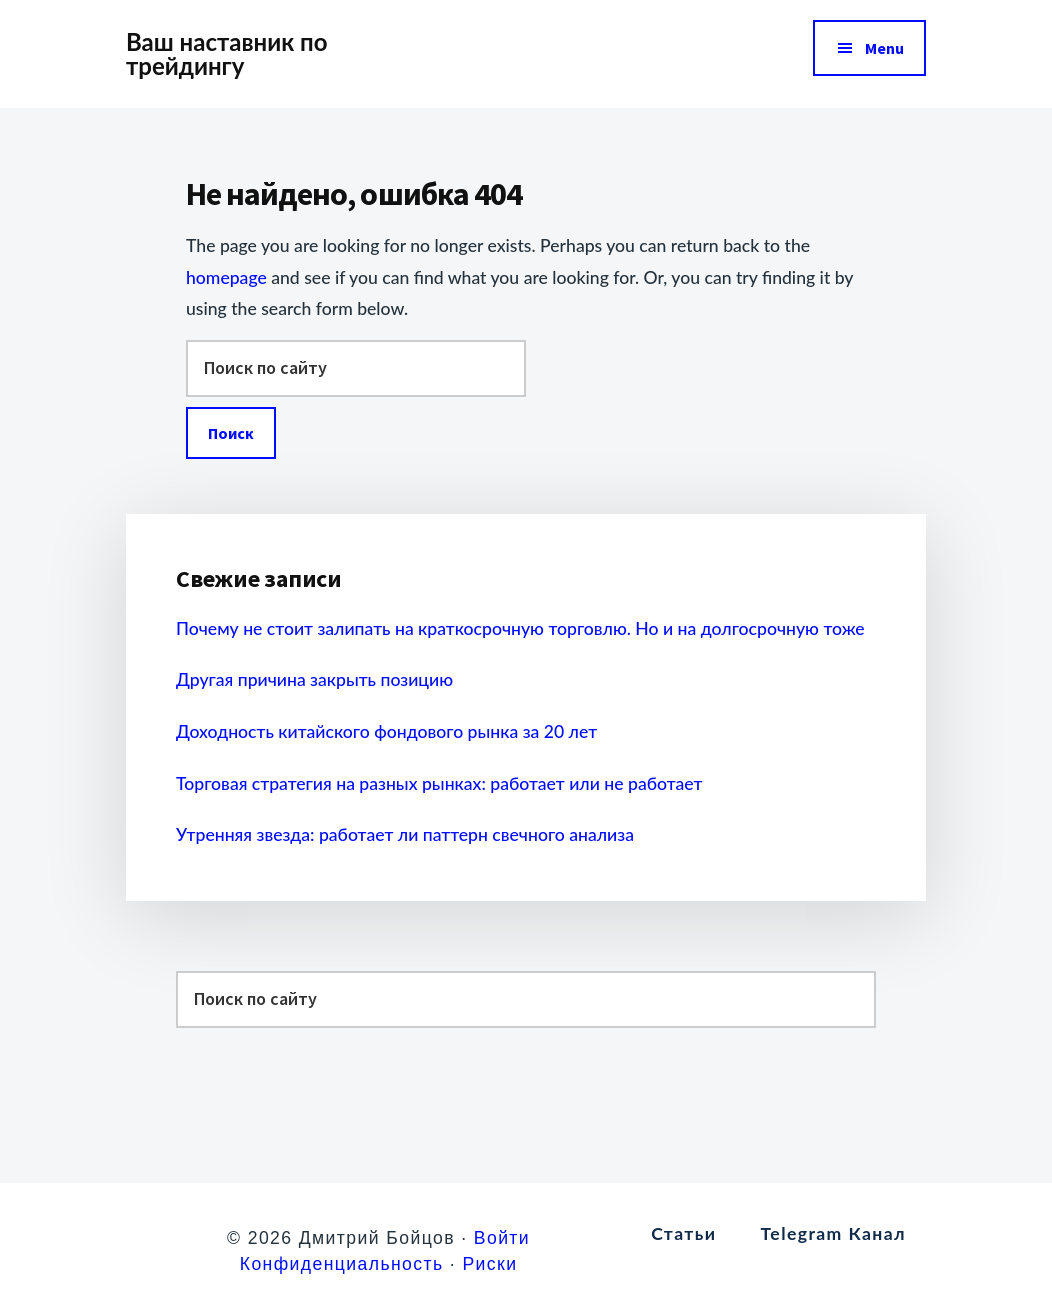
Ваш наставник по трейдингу (226, 53)
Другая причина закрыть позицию (314, 679)
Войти (502, 1238)
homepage (226, 277)
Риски (489, 1264)
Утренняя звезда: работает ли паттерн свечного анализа (405, 834)
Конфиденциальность (342, 1264)
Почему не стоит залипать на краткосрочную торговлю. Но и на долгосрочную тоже (520, 628)
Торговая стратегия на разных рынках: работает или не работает (439, 783)
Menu (884, 48)
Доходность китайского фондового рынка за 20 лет (386, 731)
